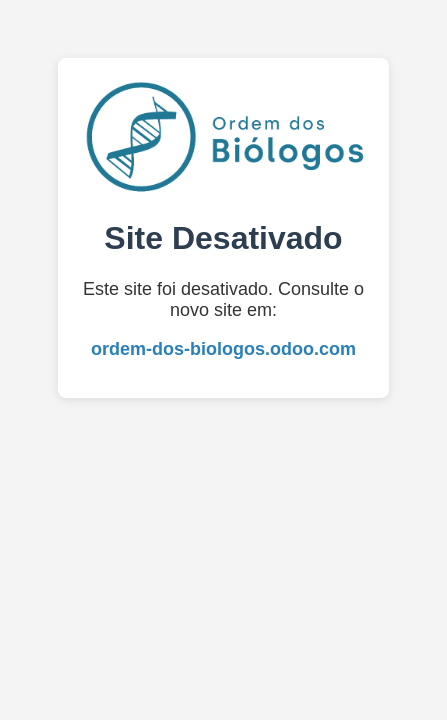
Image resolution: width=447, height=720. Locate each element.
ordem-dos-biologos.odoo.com (223, 349)
